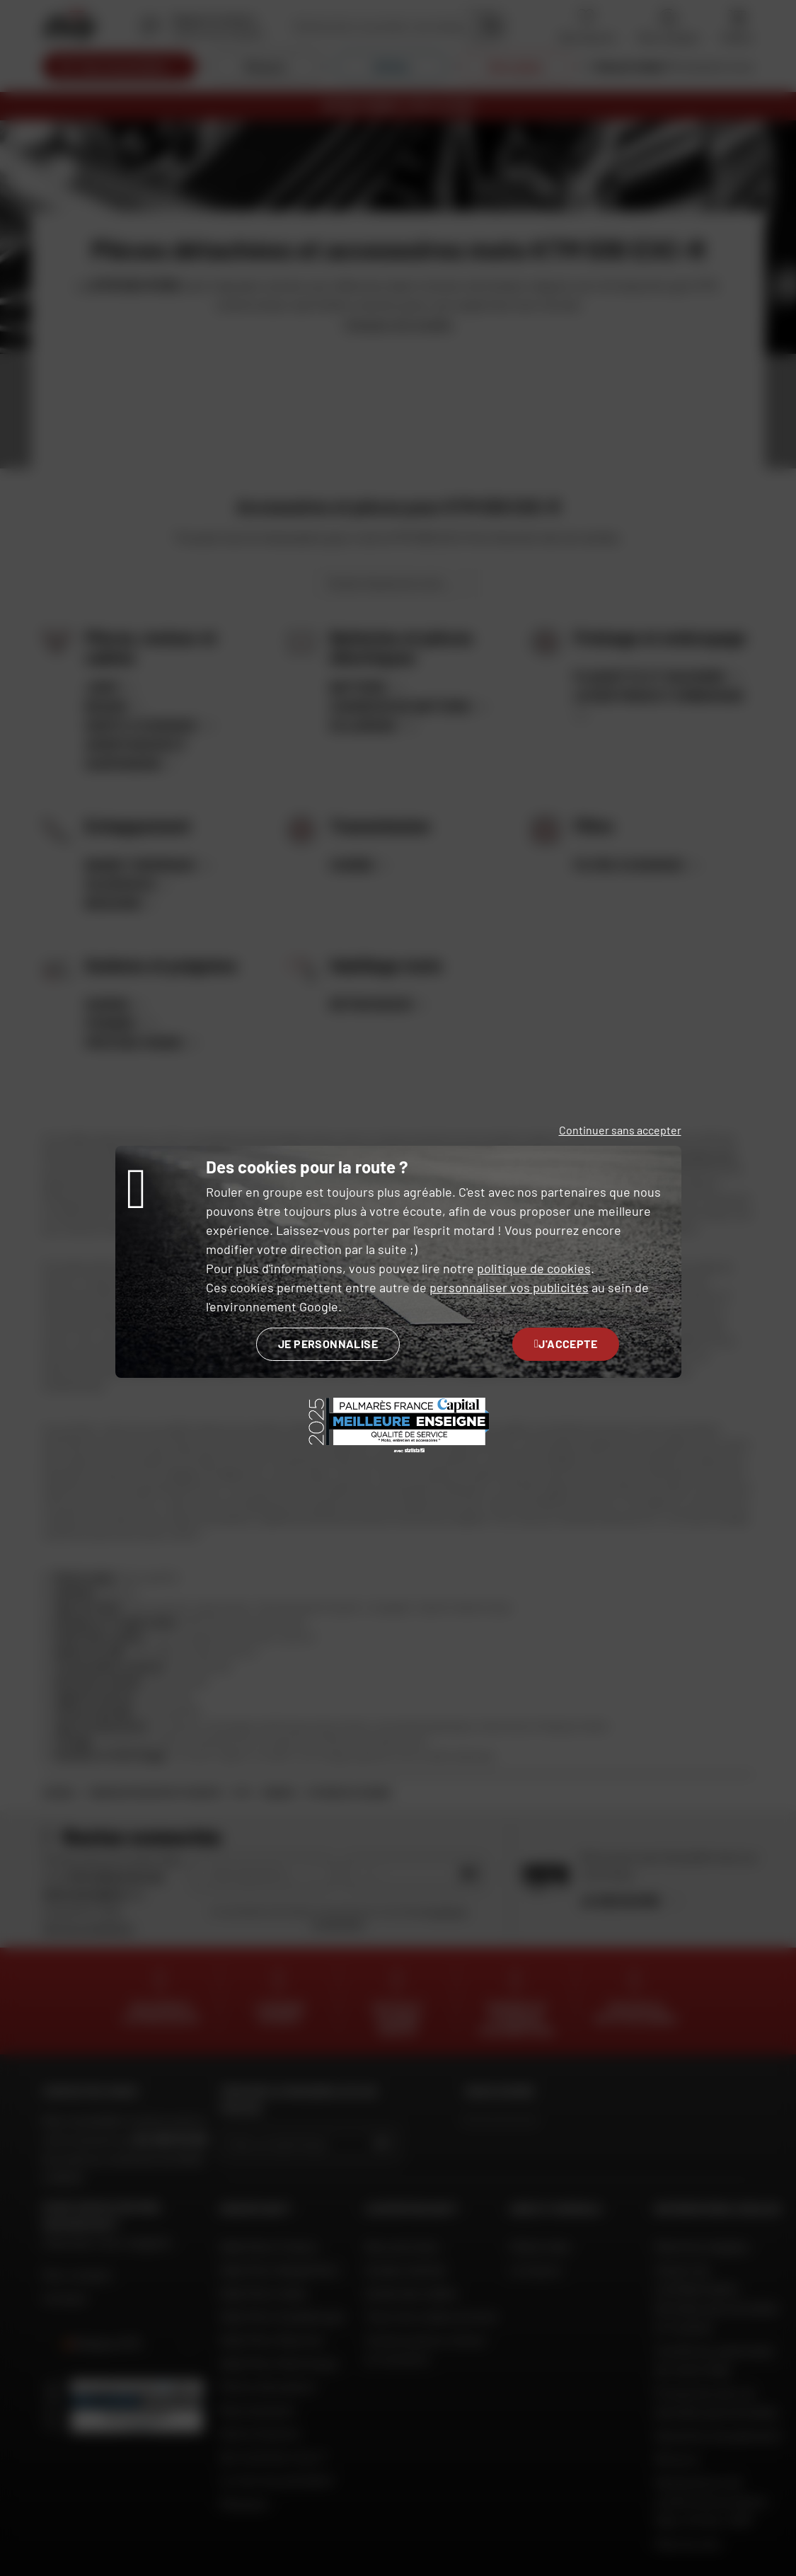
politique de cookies (534, 1268)
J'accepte (565, 1343)
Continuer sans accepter (620, 1130)
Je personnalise (328, 1343)
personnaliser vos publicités (509, 1287)
